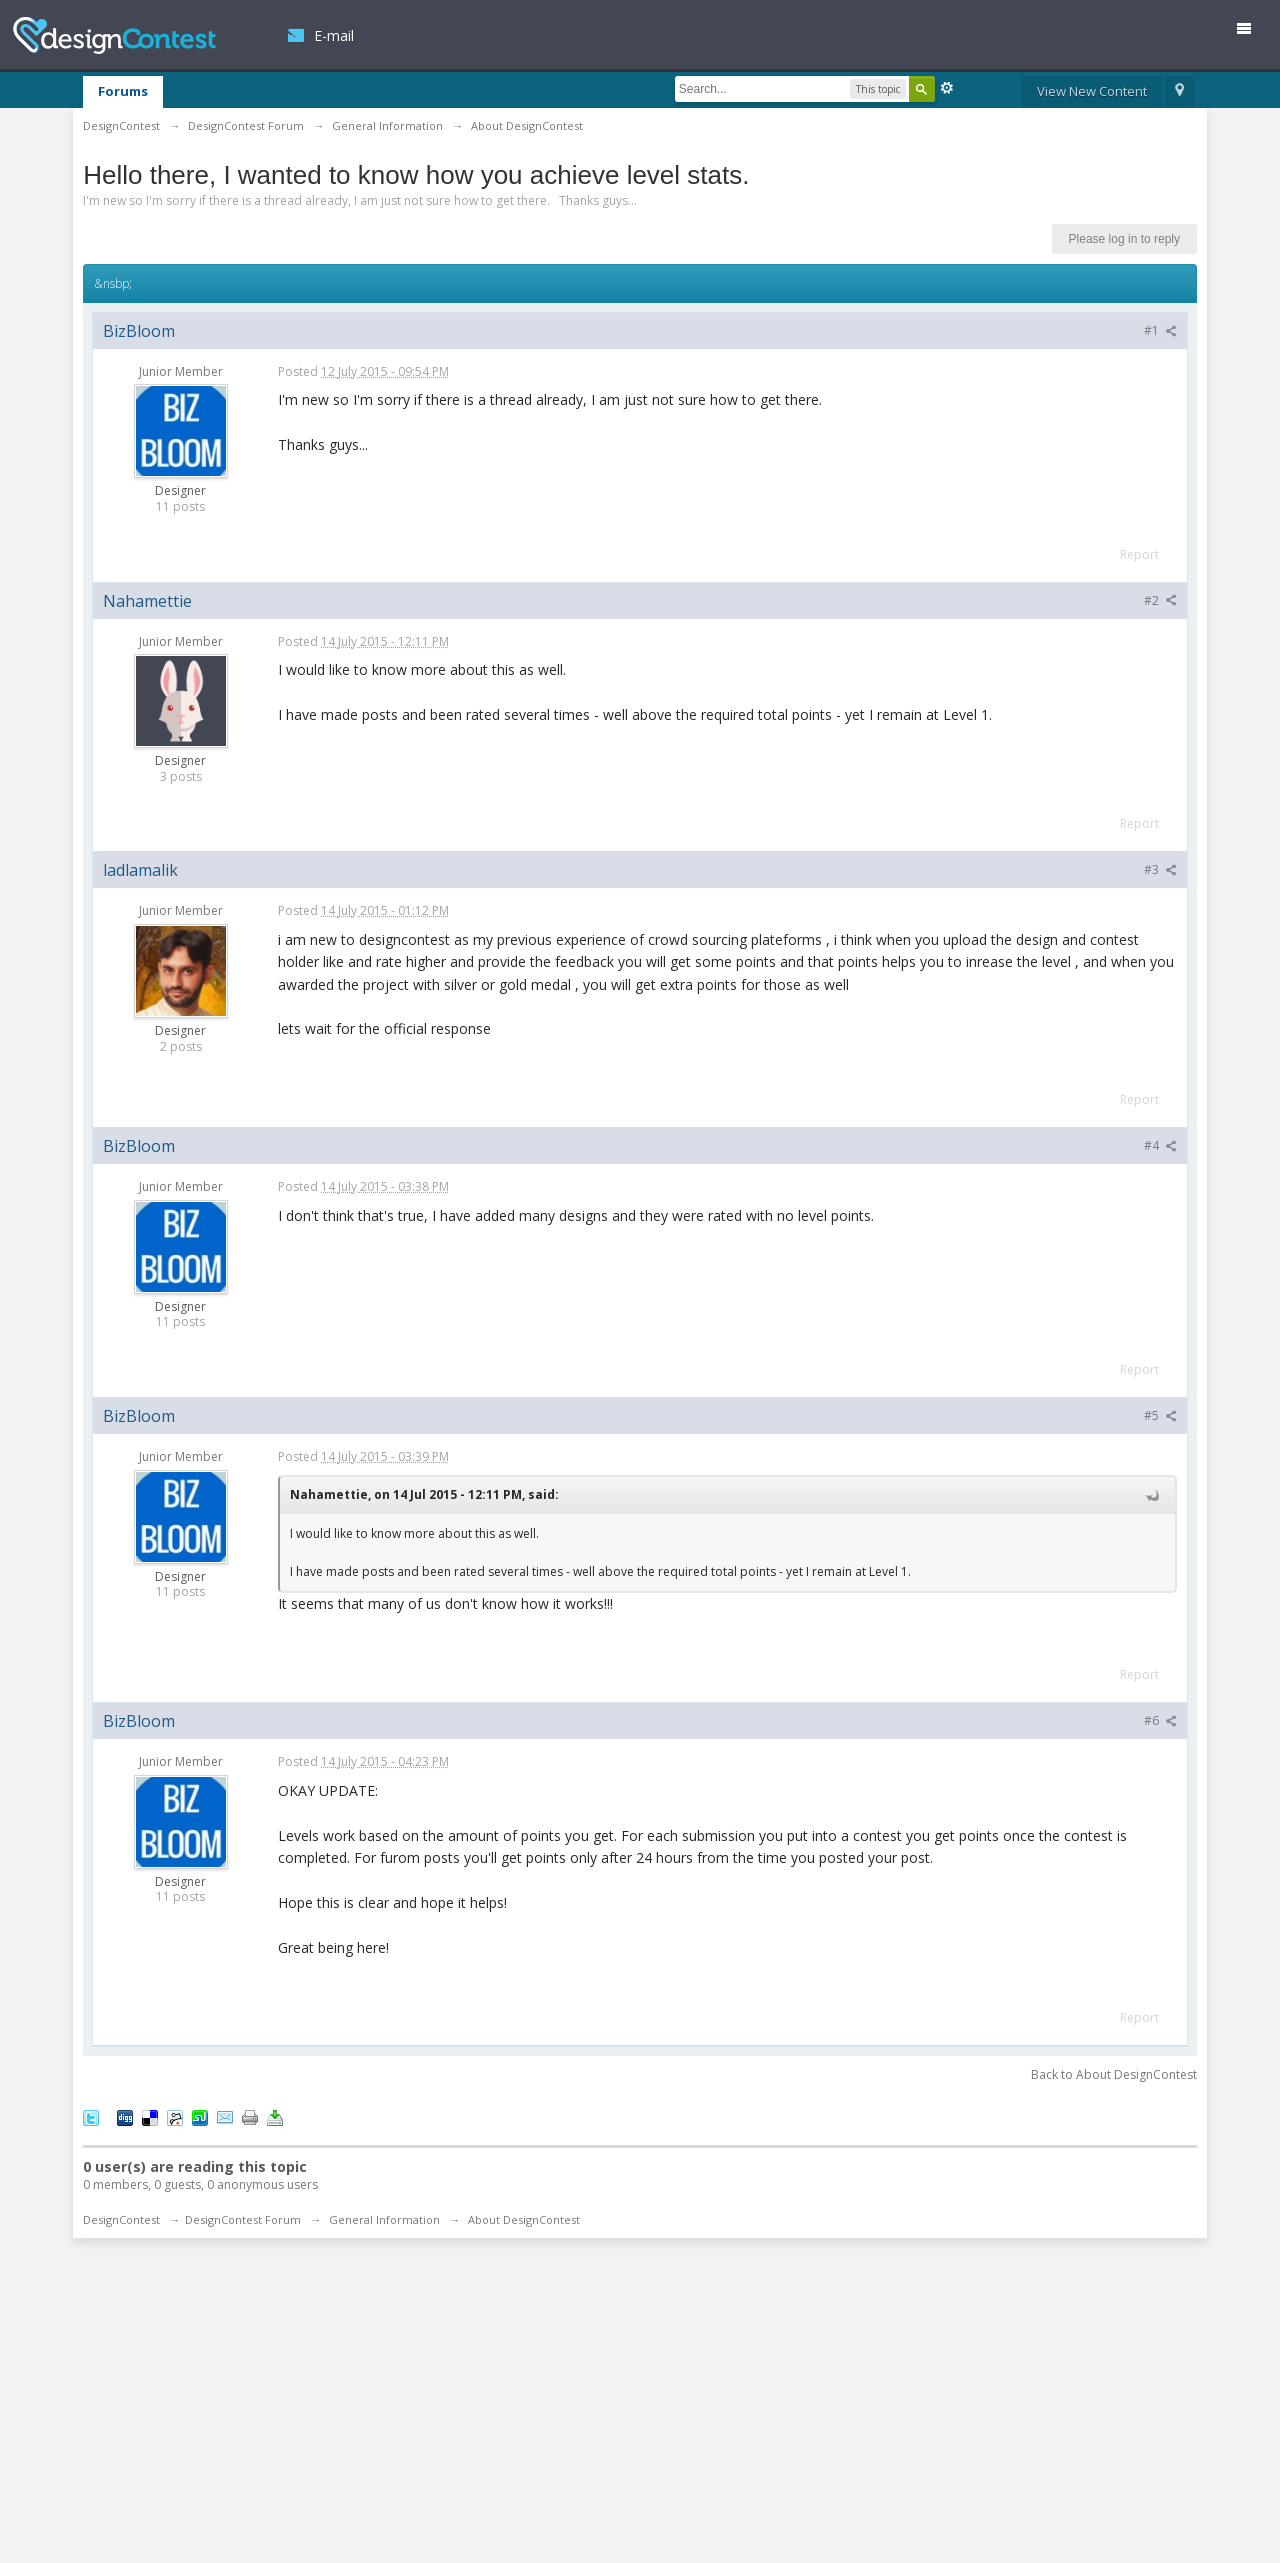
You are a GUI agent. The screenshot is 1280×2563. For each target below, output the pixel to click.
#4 (1160, 1145)
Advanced (947, 88)
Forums (123, 91)
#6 (1160, 1720)
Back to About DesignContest (1114, 2074)
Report (1139, 554)
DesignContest (114, 35)
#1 (1160, 330)
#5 (1160, 1415)
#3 (1160, 869)
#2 (1160, 600)
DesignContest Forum (243, 2219)
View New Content (1092, 91)
